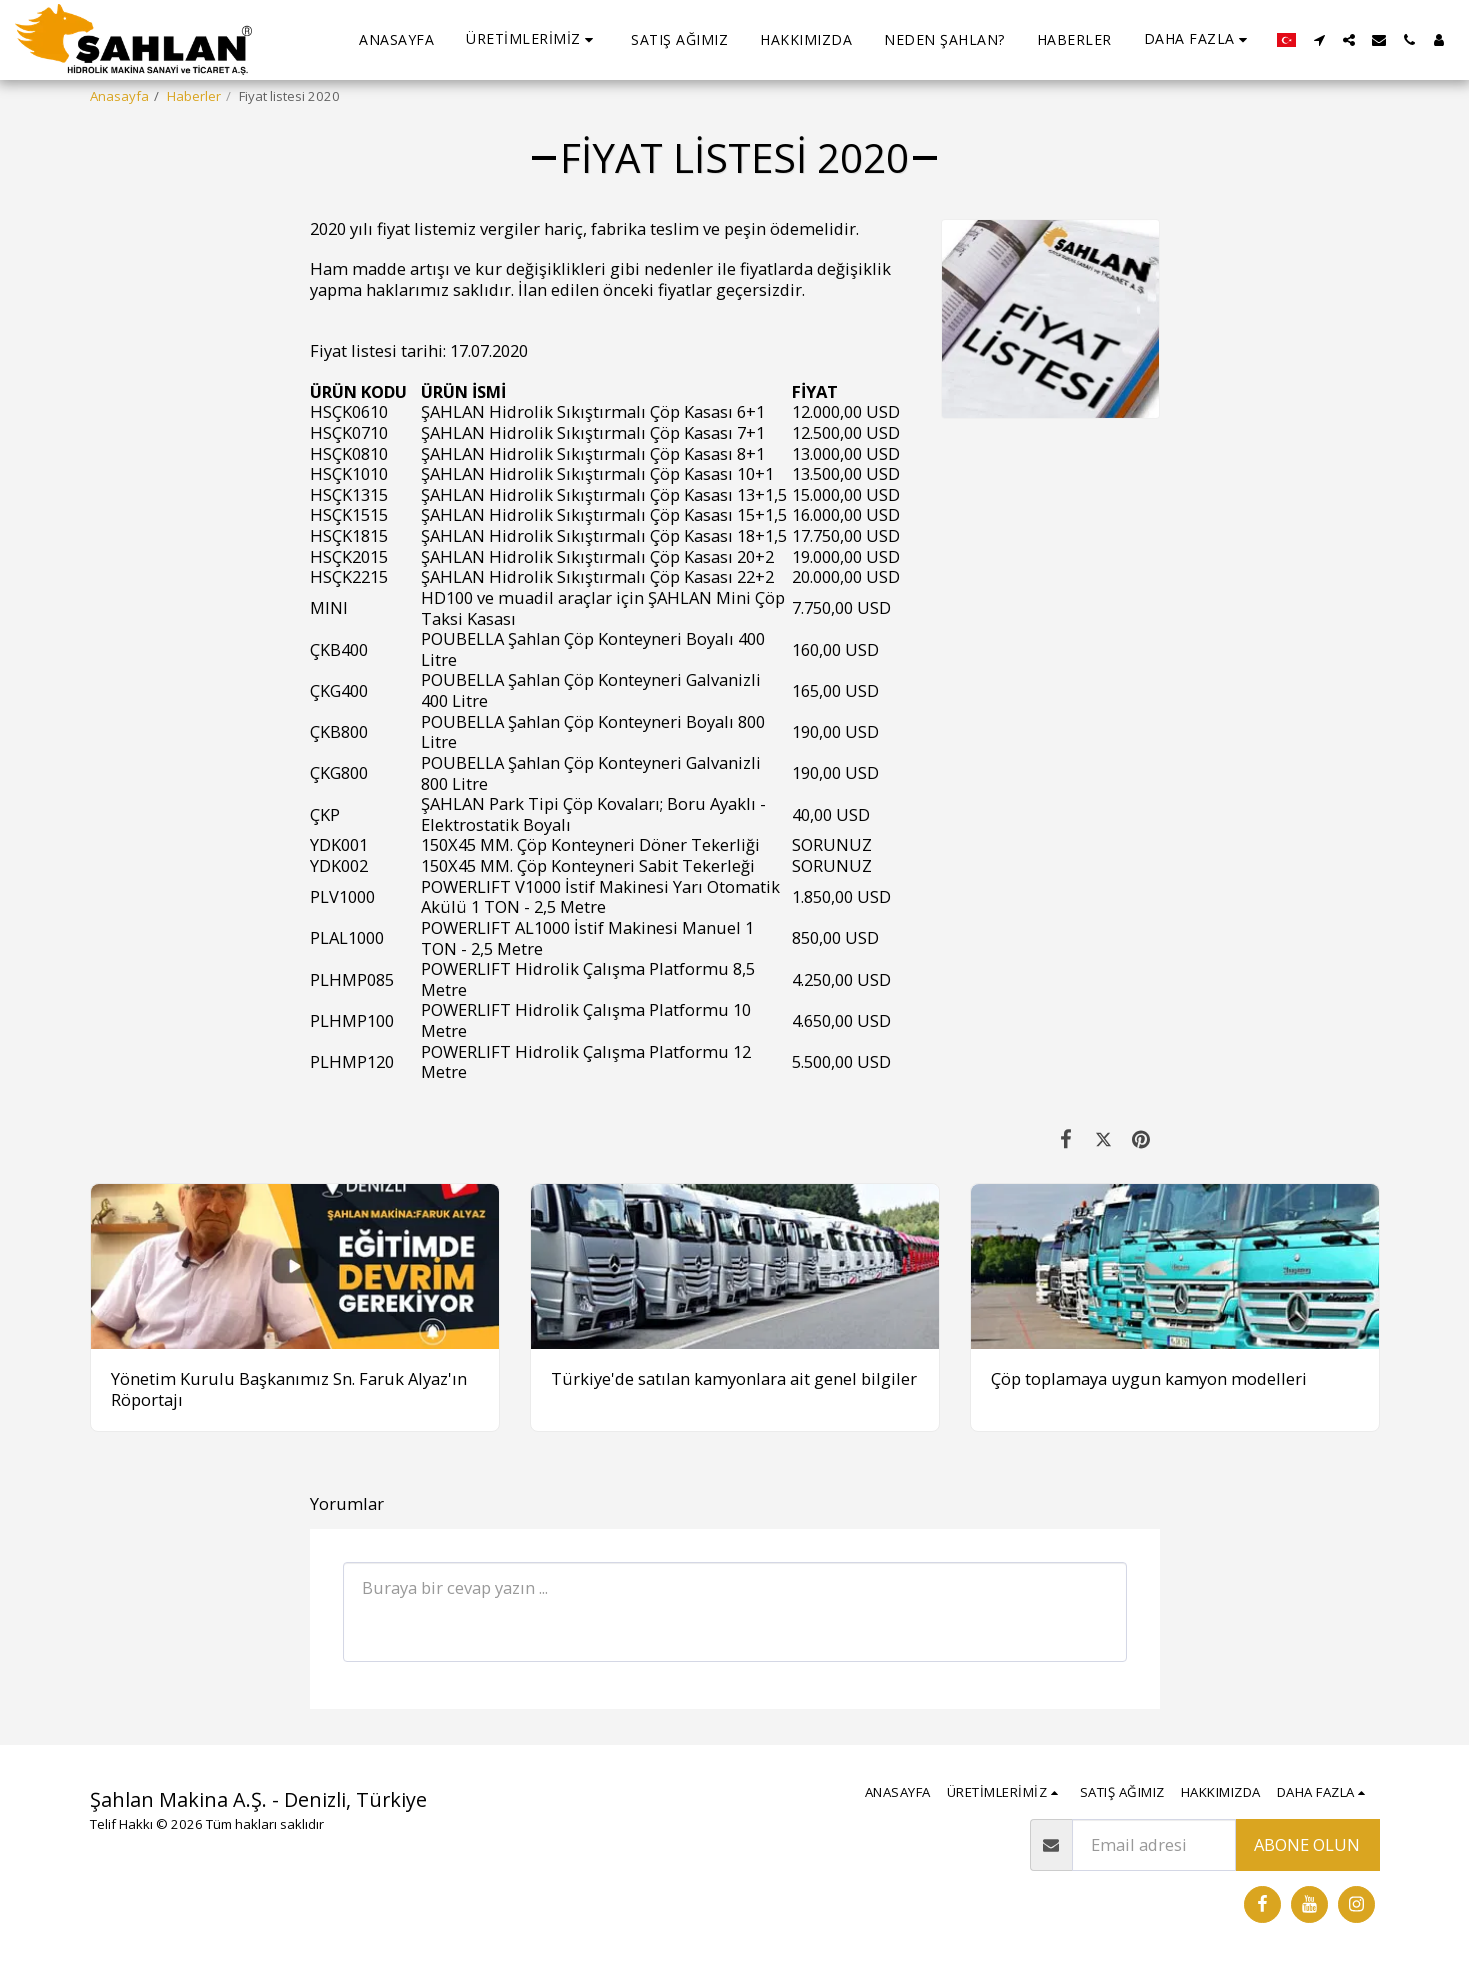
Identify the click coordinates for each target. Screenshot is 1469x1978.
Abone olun (1307, 1844)
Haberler (194, 96)
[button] (532, 39)
